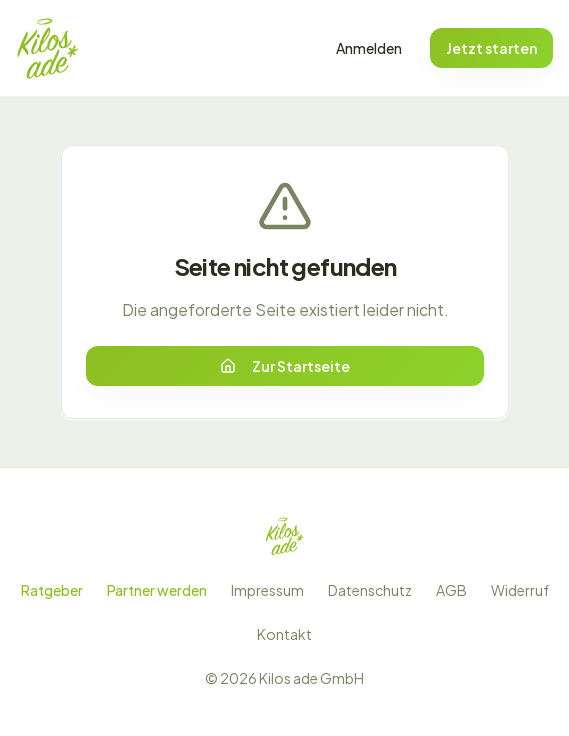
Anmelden (369, 48)
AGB (451, 590)
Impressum (267, 590)
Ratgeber (52, 590)
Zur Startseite (285, 366)
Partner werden (157, 590)
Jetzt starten (491, 48)
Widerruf (520, 590)
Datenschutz (370, 590)
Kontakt (284, 634)
